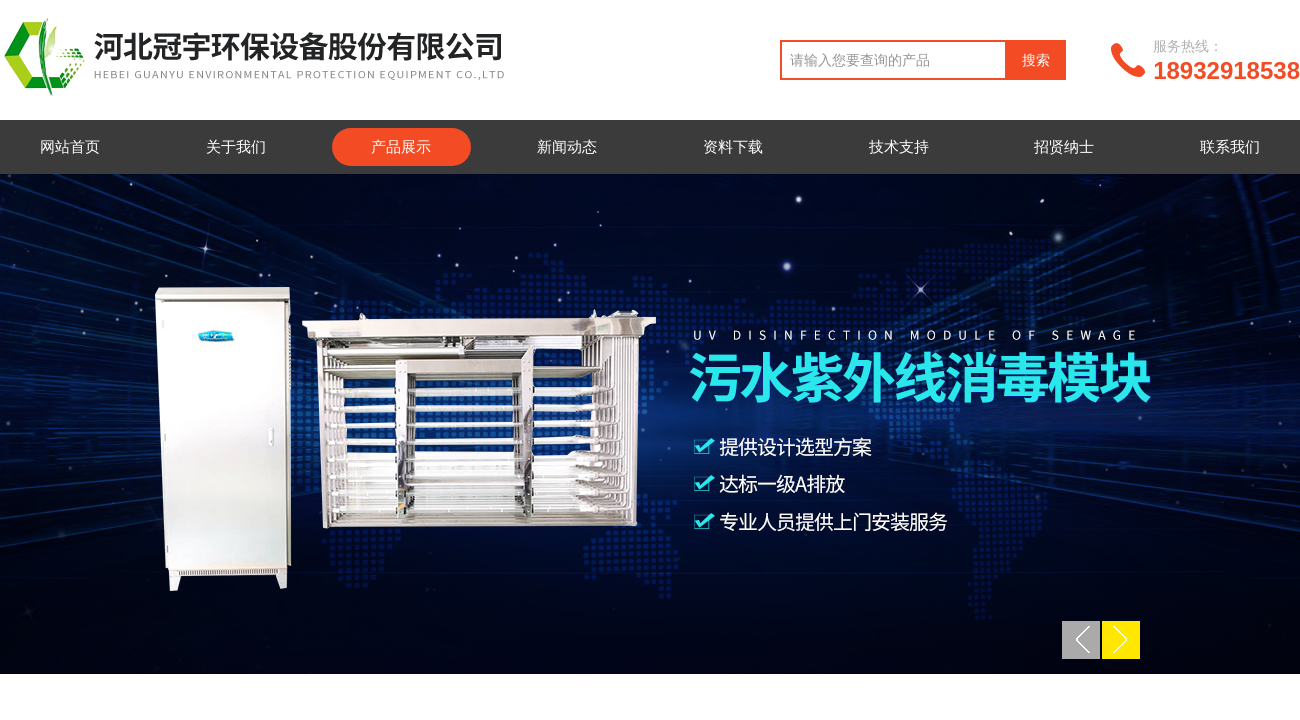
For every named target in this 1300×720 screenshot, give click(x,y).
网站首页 (70, 146)
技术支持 (899, 146)
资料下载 (733, 146)
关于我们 (236, 146)
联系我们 (1230, 146)
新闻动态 (567, 146)
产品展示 (401, 146)
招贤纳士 (1064, 146)
